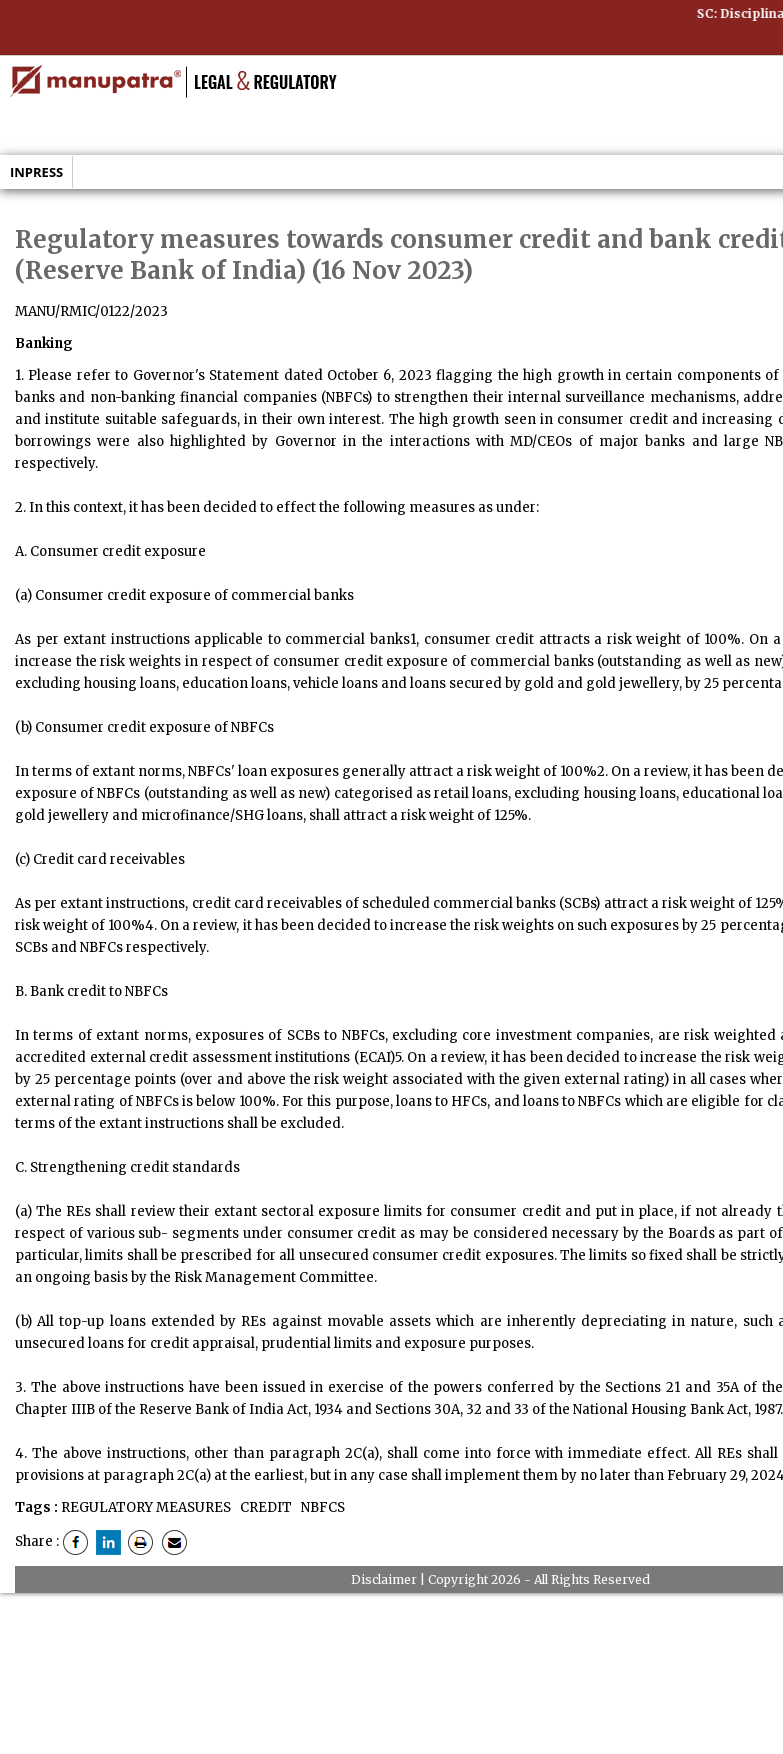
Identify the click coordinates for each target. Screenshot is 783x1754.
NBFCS (321, 1507)
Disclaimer (384, 1579)
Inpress (36, 172)
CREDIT (264, 1507)
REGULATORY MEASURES (146, 1507)
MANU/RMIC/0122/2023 (91, 311)
